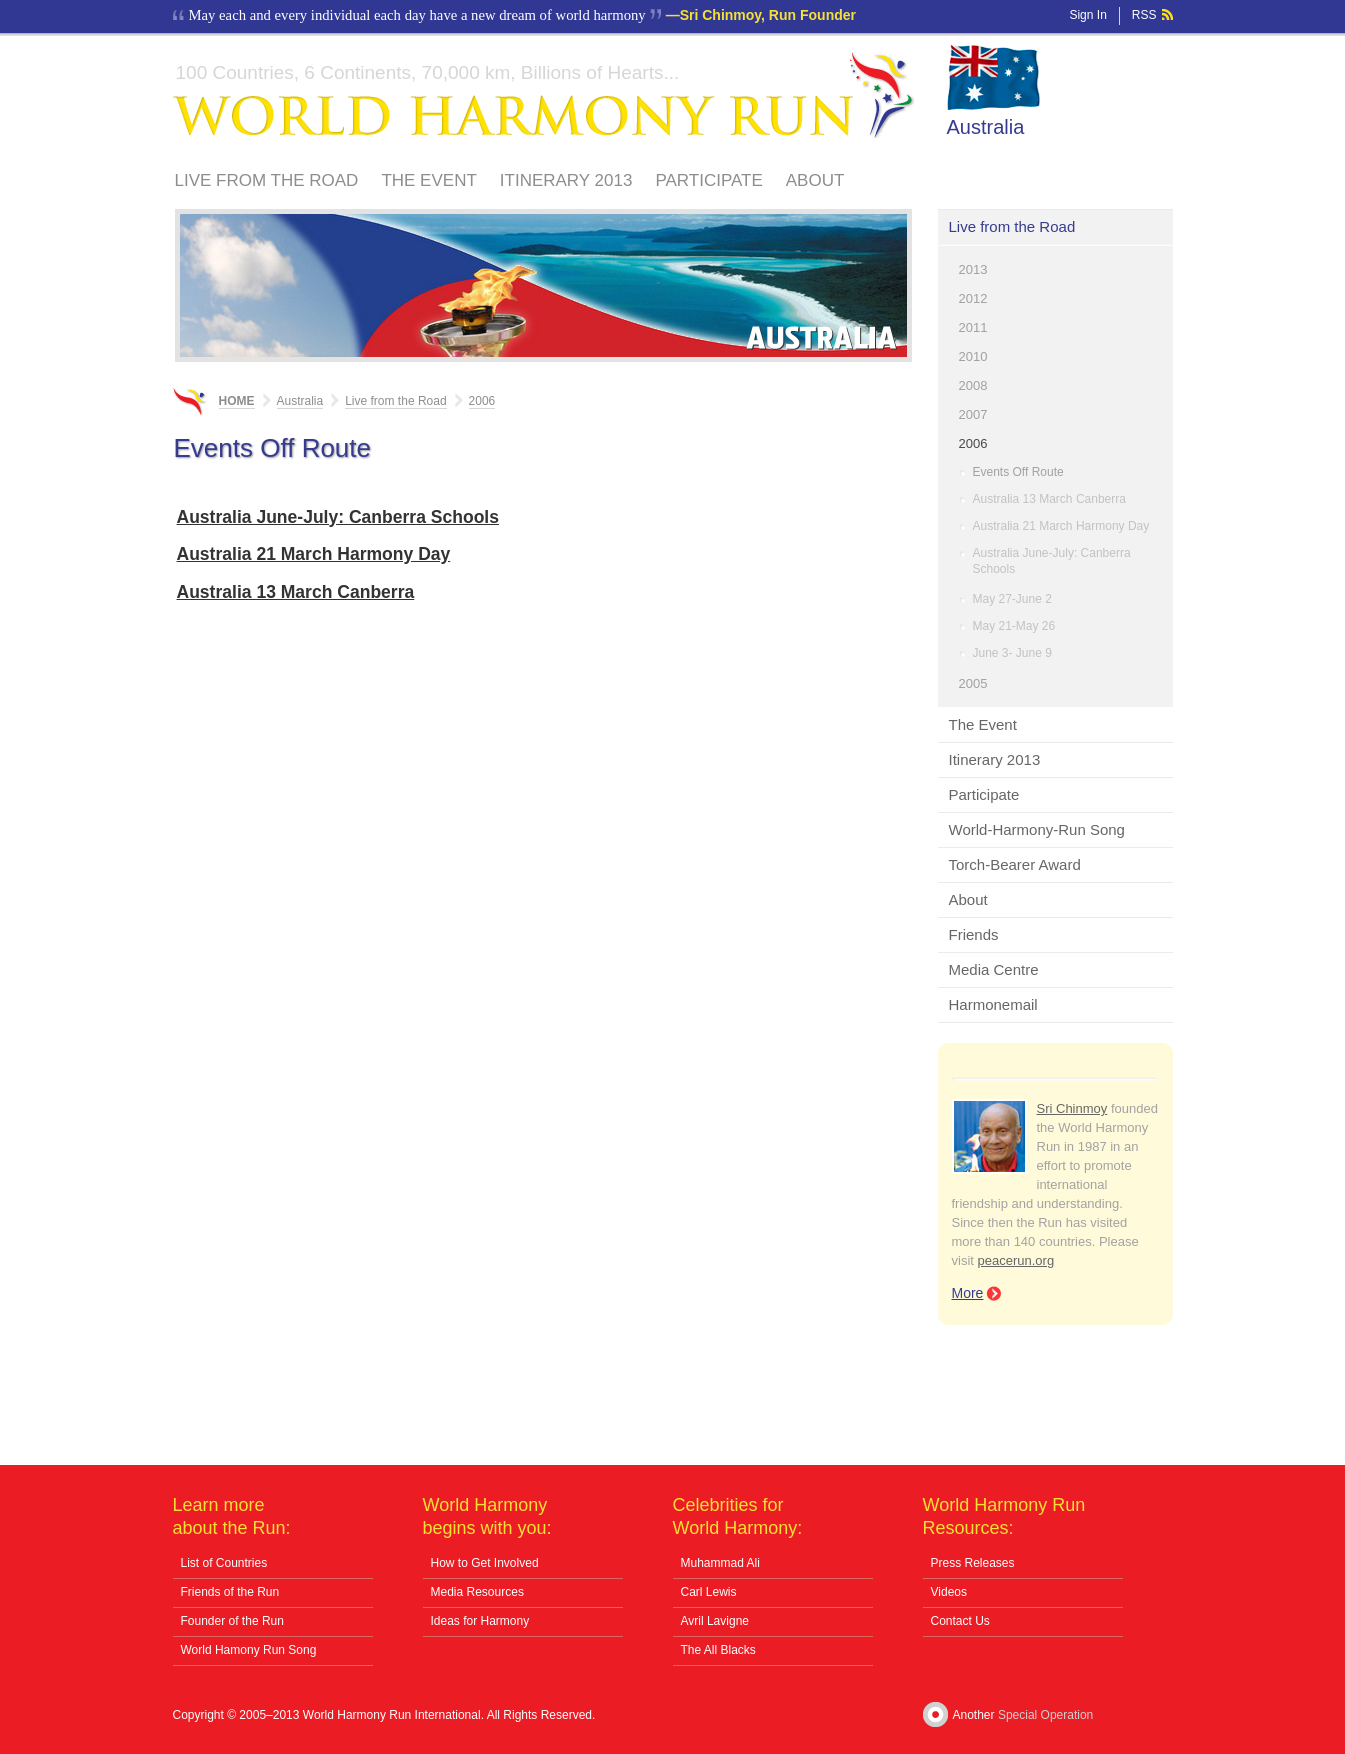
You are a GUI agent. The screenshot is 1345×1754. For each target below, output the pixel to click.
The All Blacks (718, 1650)
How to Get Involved (485, 1563)
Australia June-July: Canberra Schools (1052, 561)
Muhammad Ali (720, 1563)
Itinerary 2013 (566, 180)
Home (237, 401)
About (815, 180)
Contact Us (960, 1621)
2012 (973, 298)
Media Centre (994, 969)
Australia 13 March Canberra (1049, 499)
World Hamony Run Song (249, 1650)
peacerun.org (1016, 1260)
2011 (973, 327)
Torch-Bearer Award (1015, 864)
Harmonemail (993, 1004)
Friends (974, 934)
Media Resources (477, 1592)
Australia (986, 127)
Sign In (1087, 15)
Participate (708, 180)
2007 (973, 414)
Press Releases (973, 1563)
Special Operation (1045, 1715)
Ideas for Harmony (480, 1621)
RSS (1144, 15)
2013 (973, 269)
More (968, 1293)
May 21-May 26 (1014, 626)
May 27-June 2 (1012, 599)
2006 (973, 443)
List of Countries (224, 1563)
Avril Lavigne (715, 1621)
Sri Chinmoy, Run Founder (768, 15)
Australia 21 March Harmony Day (1061, 526)
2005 (973, 683)
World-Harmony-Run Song (1037, 829)
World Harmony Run (544, 95)
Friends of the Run (230, 1592)
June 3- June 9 (1012, 653)
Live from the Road (267, 180)
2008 (973, 385)
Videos (949, 1592)
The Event (428, 180)
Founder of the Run (232, 1621)
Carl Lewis (709, 1592)
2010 (973, 356)
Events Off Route (1018, 472)
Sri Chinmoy (1072, 1108)
